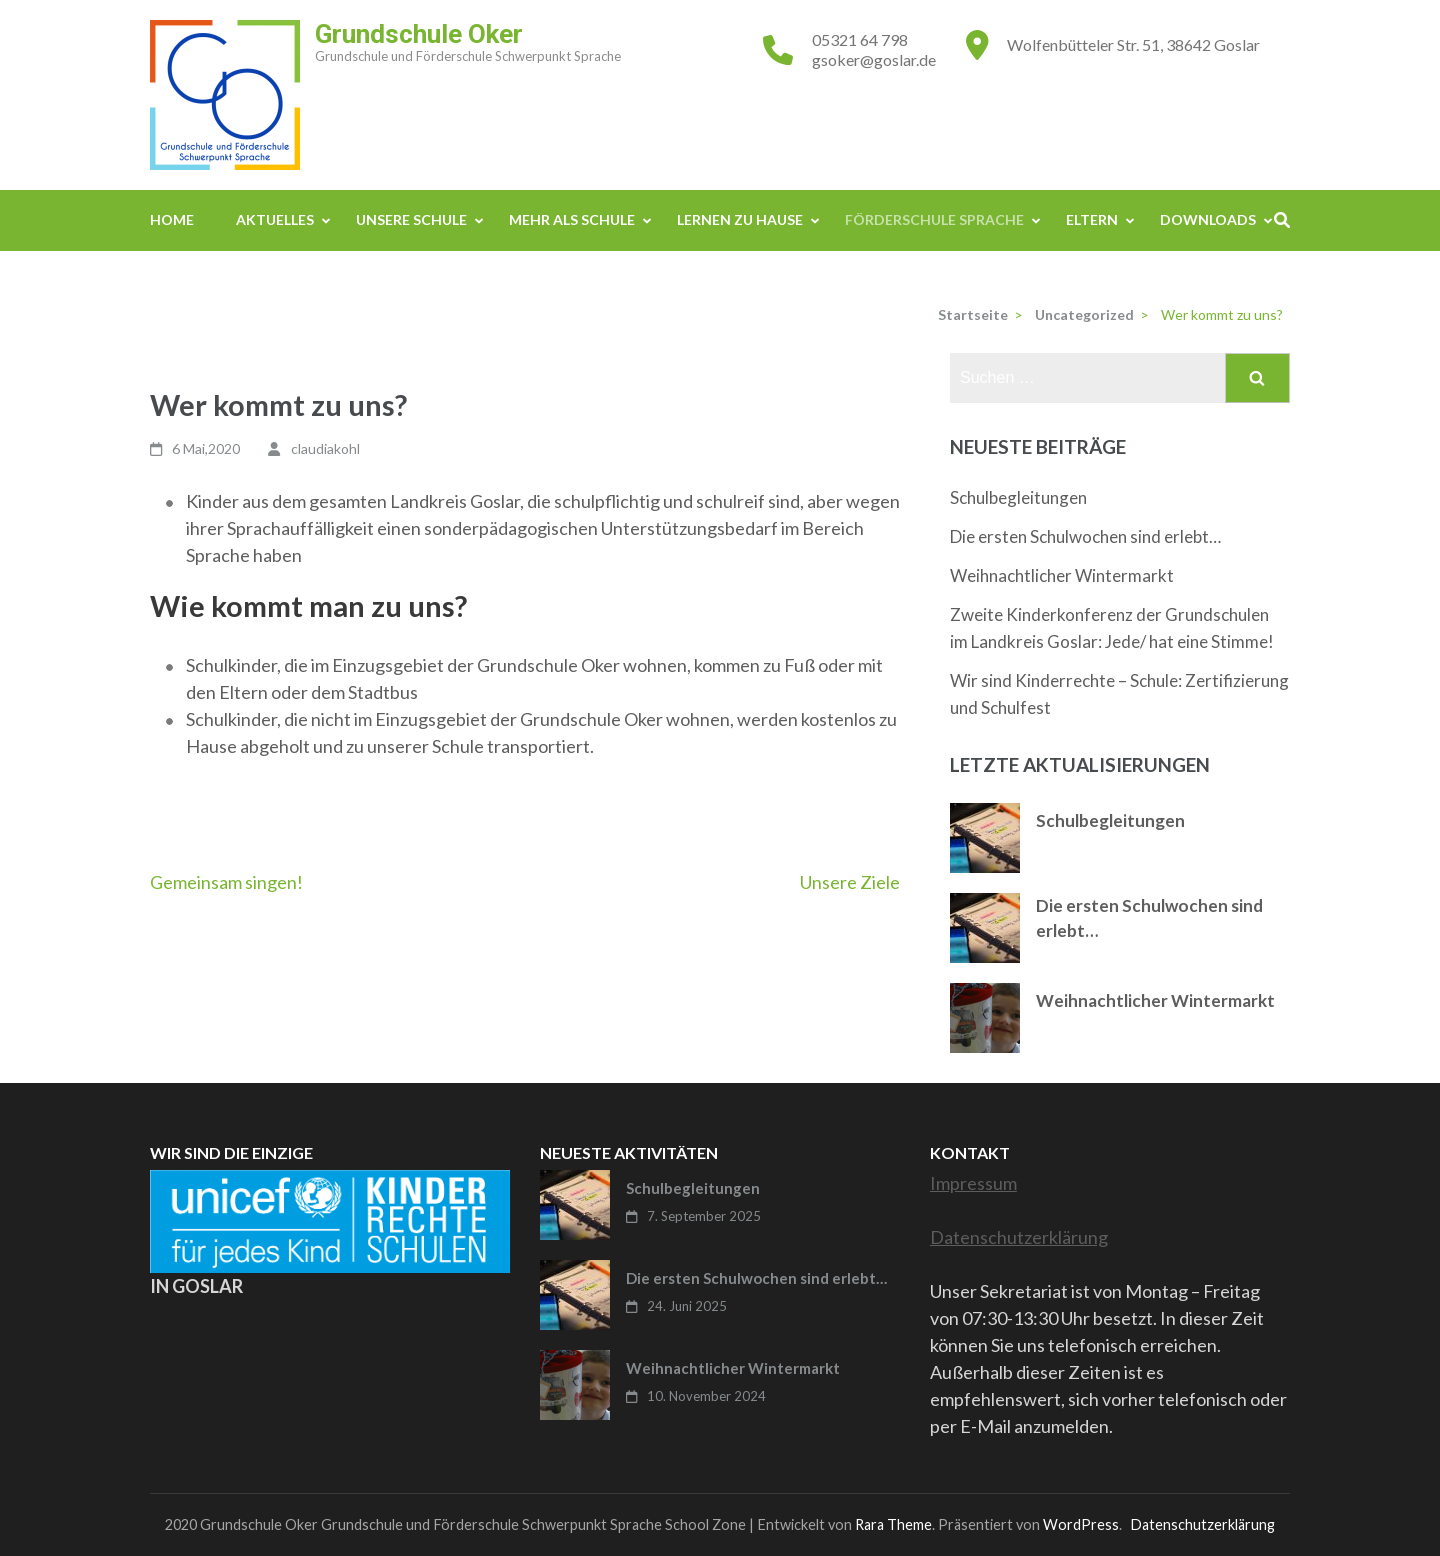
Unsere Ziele (850, 882)
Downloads (1208, 219)
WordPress (1081, 1524)
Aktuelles (275, 219)
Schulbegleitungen (1018, 497)
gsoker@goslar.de (874, 59)
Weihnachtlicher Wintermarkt (1062, 575)
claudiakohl (325, 448)
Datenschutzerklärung (1019, 1237)
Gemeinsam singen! (226, 882)
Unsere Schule (411, 219)
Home (172, 219)
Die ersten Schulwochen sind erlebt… (1085, 536)
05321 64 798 (860, 39)
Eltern (1092, 219)
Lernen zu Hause (740, 219)
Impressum (973, 1183)
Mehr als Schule (572, 219)
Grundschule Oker (419, 34)
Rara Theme (893, 1524)
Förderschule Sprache (934, 219)
